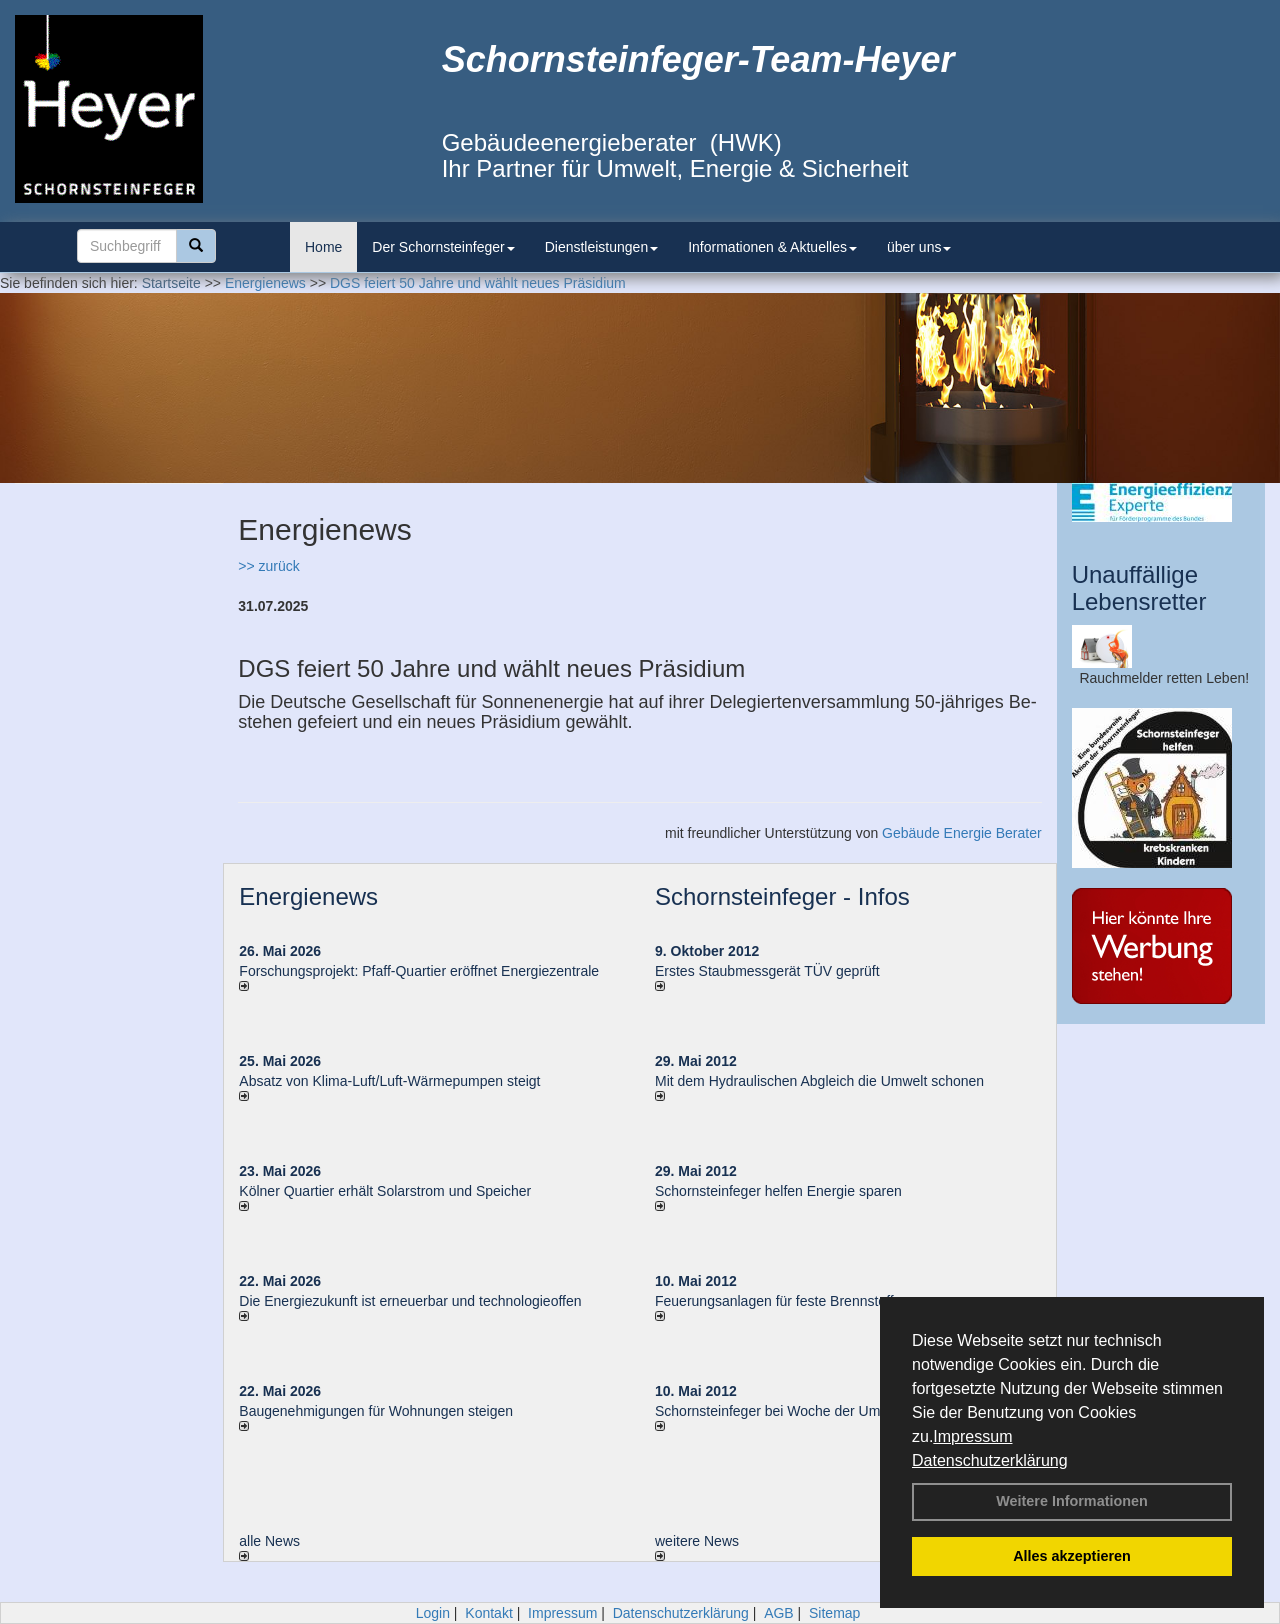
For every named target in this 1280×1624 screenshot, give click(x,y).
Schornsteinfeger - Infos (782, 896)
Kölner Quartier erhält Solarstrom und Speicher (385, 1191)
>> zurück (268, 566)
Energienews (308, 896)
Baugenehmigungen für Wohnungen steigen (376, 1411)
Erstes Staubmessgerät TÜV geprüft (767, 971)
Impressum (972, 1436)
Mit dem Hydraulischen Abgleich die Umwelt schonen (819, 1081)
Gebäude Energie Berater (962, 833)
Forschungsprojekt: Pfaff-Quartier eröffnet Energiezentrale (419, 971)
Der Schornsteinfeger (443, 247)
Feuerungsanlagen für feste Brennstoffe (778, 1301)
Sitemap (834, 1613)
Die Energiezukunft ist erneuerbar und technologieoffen (410, 1301)
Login (433, 1613)
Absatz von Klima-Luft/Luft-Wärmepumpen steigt (389, 1081)
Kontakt (488, 1613)
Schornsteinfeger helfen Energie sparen (778, 1191)
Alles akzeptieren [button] (1072, 1556)
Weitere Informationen (1072, 1501)
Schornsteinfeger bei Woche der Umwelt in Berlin (807, 1411)
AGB (779, 1613)
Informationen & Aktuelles (772, 247)
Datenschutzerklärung (990, 1460)
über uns (919, 247)
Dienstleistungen (602, 247)
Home (323, 247)
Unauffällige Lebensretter (1139, 587)
